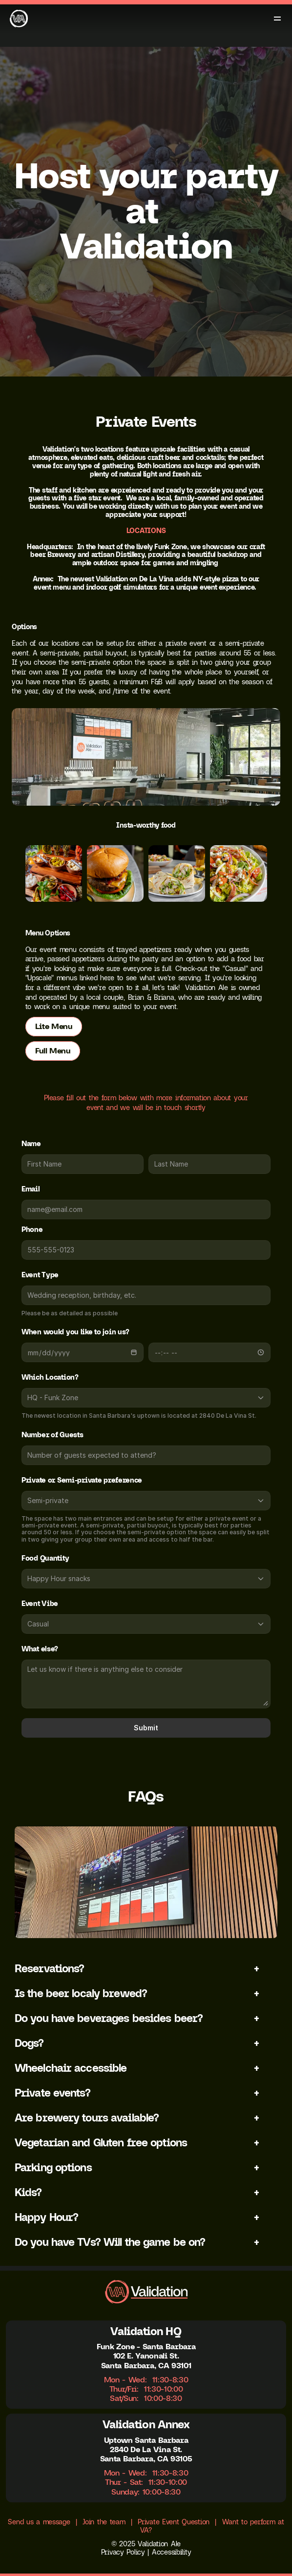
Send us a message (39, 2521)
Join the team (104, 2521)
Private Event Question (173, 2521)
